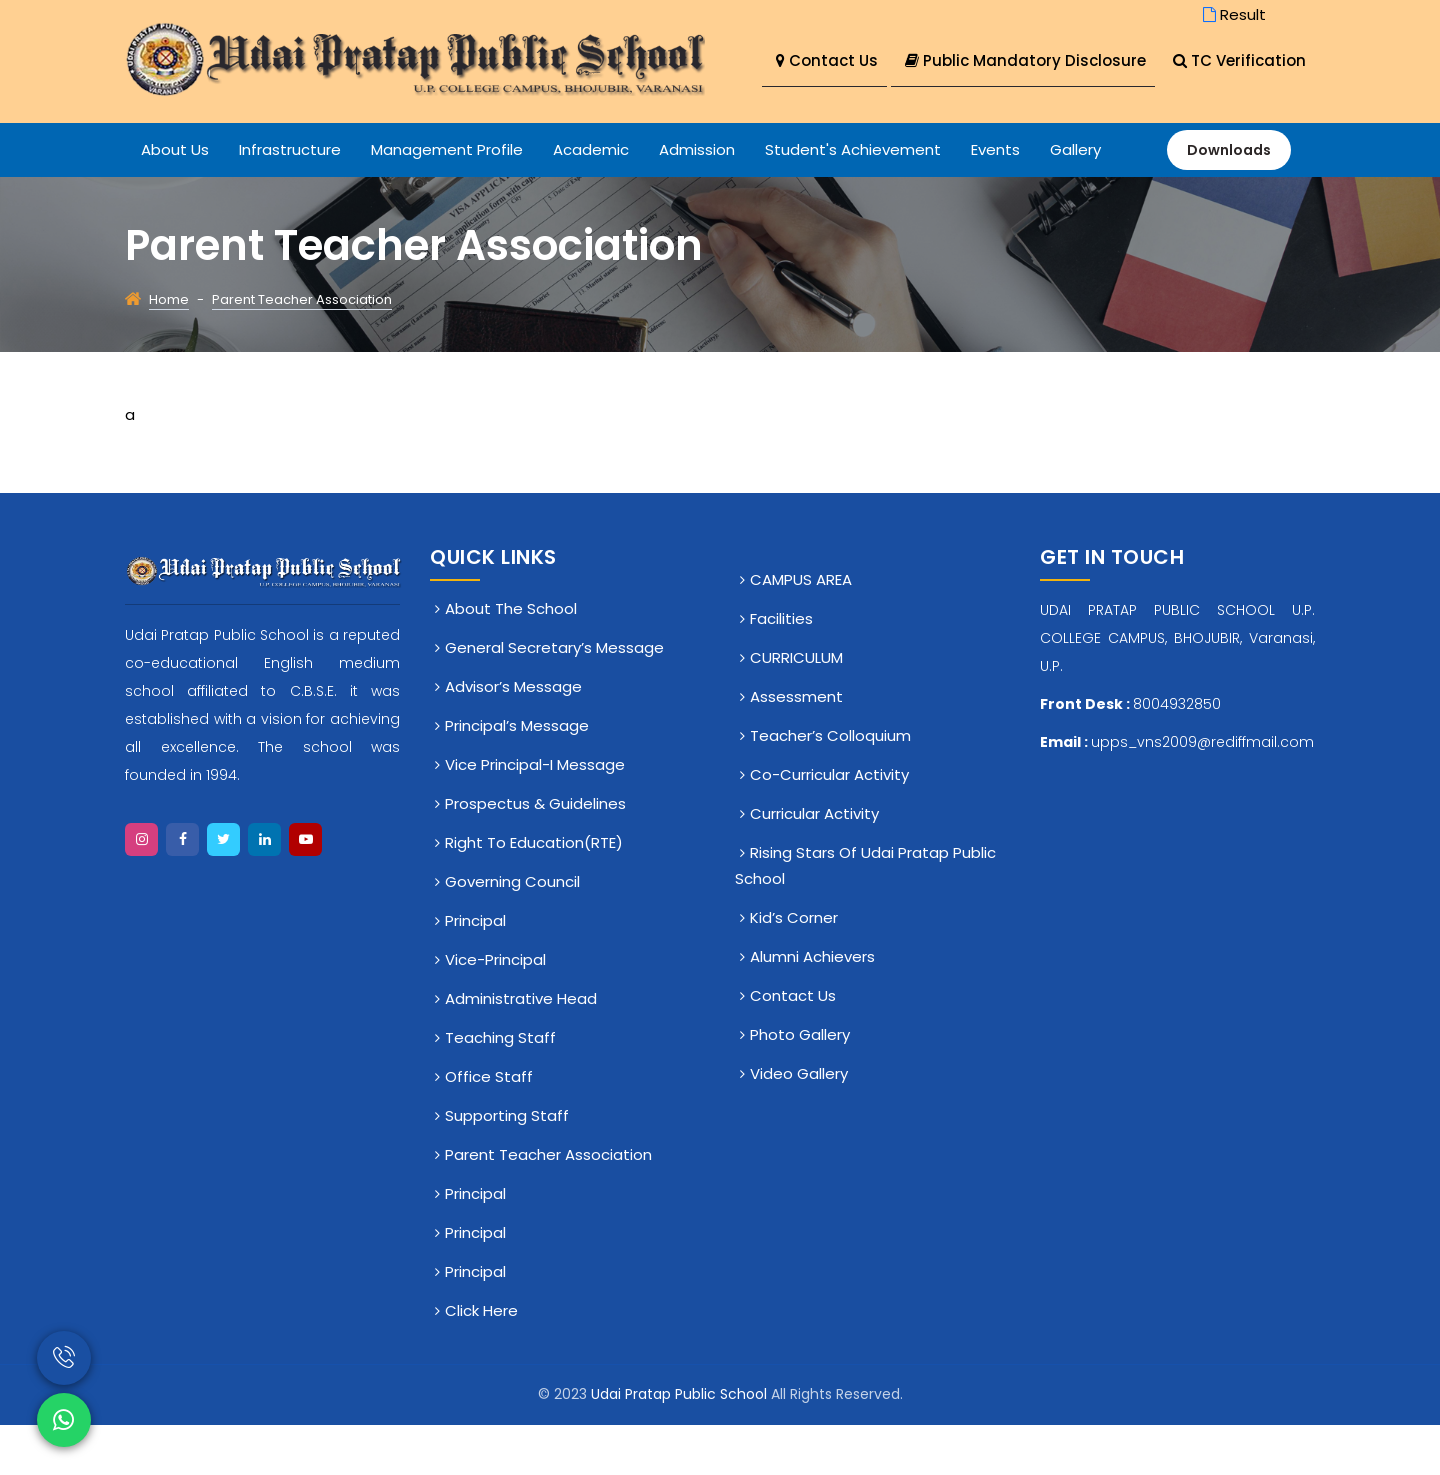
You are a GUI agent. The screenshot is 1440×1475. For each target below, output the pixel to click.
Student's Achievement (853, 199)
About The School (511, 658)
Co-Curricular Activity (829, 824)
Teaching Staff (500, 1087)
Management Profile (447, 199)
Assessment (796, 746)
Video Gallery (799, 1123)
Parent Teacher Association (548, 1204)
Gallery (1075, 199)
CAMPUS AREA (801, 629)
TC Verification (842, 111)
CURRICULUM (796, 707)
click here (481, 1360)
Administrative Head (521, 1048)
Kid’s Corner (794, 967)
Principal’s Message (517, 775)
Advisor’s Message (513, 736)
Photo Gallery (800, 1084)
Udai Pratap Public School (681, 1444)
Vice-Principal (495, 1009)
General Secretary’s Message (554, 697)
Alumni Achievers (812, 1006)
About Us (175, 199)
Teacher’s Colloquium (830, 785)
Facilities (781, 668)
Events (995, 199)
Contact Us (827, 60)
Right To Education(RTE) (534, 892)
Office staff (489, 1126)
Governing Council (512, 931)
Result (1232, 14)
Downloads (1229, 200)
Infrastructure (290, 199)
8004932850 (1177, 754)
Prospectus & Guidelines (535, 853)
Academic (591, 199)
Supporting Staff (507, 1165)
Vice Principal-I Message (535, 814)
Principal (475, 970)
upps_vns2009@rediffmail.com (1202, 792)
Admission (697, 199)
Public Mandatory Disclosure (1028, 60)
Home (169, 349)
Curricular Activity (814, 863)
